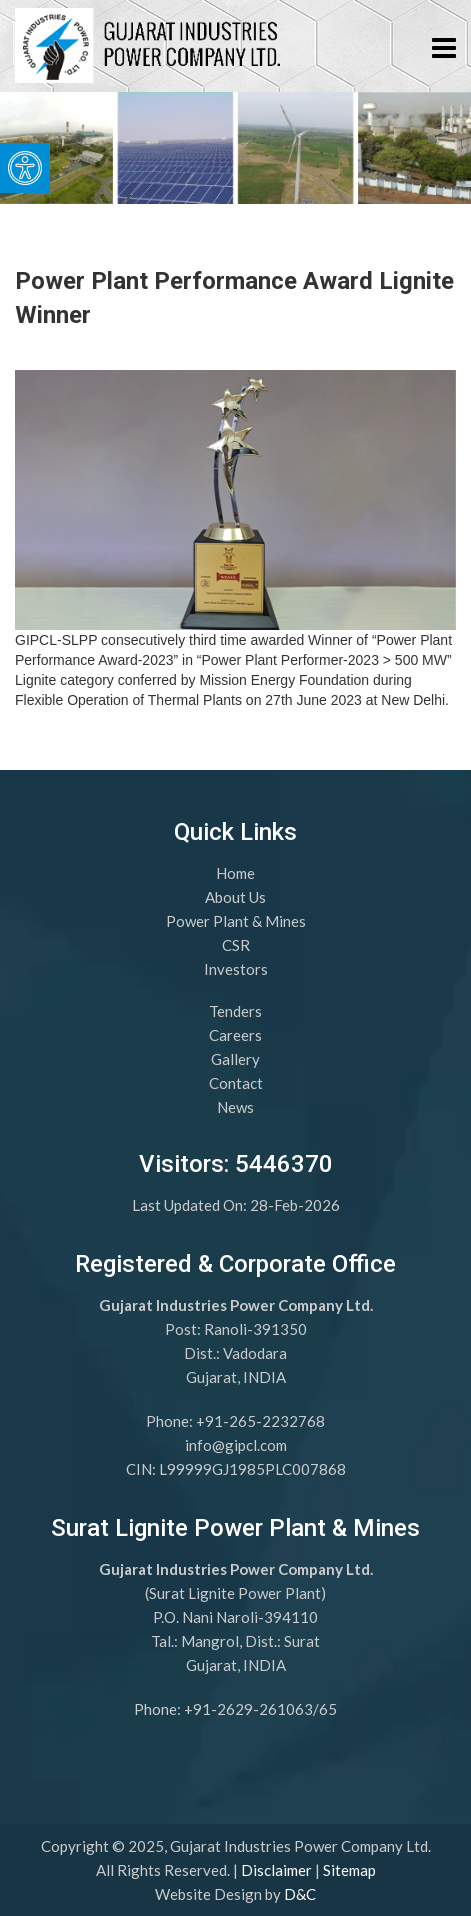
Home (235, 873)
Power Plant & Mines (236, 921)
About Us (235, 897)
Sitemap (349, 1870)
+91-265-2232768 (260, 1421)
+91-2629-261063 (248, 1709)
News (235, 1107)
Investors (236, 969)
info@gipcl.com (236, 1445)
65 (328, 1709)
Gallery (235, 1059)
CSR (236, 945)
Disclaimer (276, 1870)
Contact (236, 1083)
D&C (300, 1894)
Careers (235, 1035)
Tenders (235, 1011)
